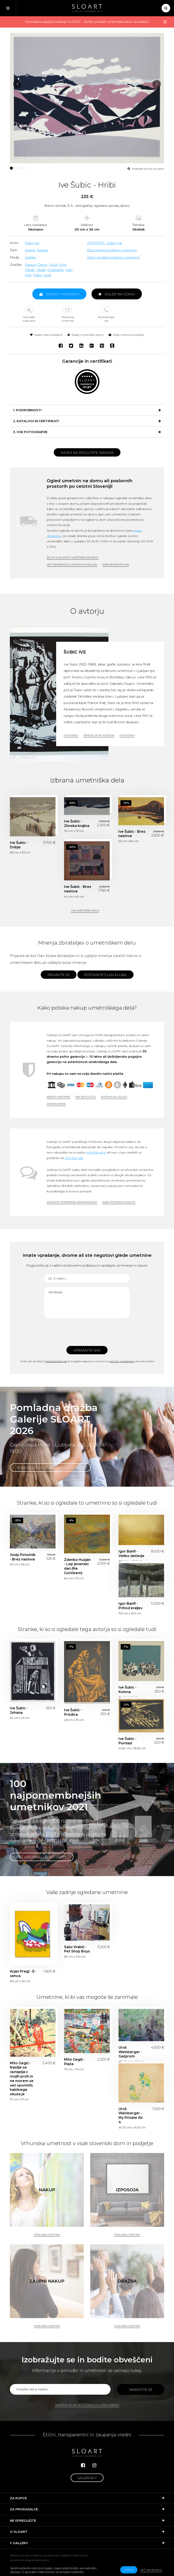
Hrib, (28, 275)
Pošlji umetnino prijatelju (126, 334)
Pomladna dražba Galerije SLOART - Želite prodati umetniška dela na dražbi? (87, 22)
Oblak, (41, 270)
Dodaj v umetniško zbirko (86, 334)
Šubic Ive (32, 243)
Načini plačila (85, 1096)
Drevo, (43, 265)
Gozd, (53, 265)
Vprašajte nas (87, 1350)
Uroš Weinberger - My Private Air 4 (130, 2115)
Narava (42, 250)
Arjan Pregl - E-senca (23, 1973)
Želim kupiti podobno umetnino (112, 250)
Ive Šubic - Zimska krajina (76, 823)
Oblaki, (30, 270)
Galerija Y (87, 2478)
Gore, (63, 265)
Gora (47, 275)
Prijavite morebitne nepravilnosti (72, 1202)
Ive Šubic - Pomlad (127, 1741)
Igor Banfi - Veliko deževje (131, 1553)
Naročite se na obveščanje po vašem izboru (87, 2404)
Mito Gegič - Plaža (74, 2061)
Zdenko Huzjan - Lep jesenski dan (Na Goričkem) (77, 1566)
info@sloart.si (96, 1152)
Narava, (31, 265)
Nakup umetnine (58, 1096)
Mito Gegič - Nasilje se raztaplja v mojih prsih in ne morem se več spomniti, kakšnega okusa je (21, 2078)
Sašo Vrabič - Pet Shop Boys (77, 1949)
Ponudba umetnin (47, 2234)
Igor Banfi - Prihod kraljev (130, 1605)
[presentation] (87, 1331)
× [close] (165, 22)
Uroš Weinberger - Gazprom (130, 2051)
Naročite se (140, 2390)
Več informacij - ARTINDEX (42, 1857)
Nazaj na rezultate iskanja (87, 453)
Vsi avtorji (127, 735)
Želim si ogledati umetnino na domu (73, 557)
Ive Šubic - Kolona (127, 1689)
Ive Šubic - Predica (73, 1712)
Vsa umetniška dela (85, 910)
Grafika (30, 257)
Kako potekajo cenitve (118, 1202)
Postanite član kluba (105, 975)
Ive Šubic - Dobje (19, 845)
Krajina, (30, 250)
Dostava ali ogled (114, 1096)
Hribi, (69, 270)
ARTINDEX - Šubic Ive (104, 243)
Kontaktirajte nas (115, 564)
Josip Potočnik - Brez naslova (23, 1557)
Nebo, (38, 275)
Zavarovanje (56, 1103)
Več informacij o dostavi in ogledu (72, 564)
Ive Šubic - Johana (19, 1710)
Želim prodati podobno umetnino (113, 257)
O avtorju (71, 735)
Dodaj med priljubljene (46, 334)
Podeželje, (55, 270)
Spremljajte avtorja (98, 735)
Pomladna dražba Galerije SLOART (50, 1468)
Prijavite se (59, 975)
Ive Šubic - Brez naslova (132, 834)
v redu (129, 2569)
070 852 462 (74, 1158)
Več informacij (151, 2570)
